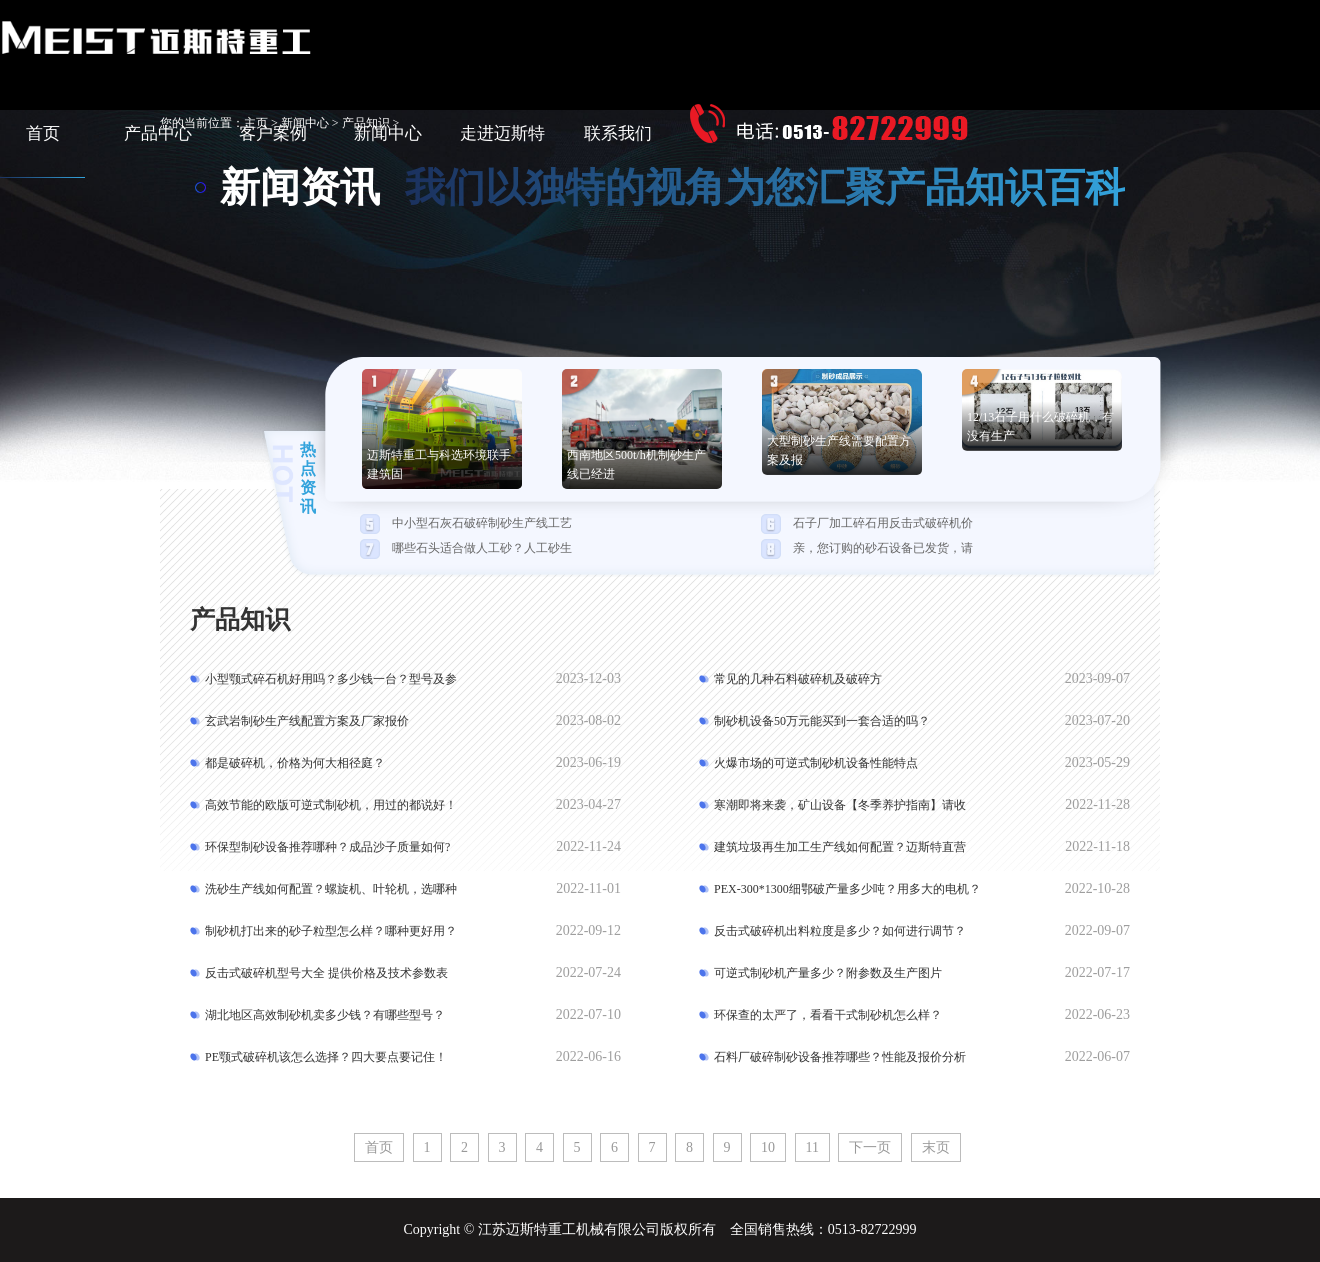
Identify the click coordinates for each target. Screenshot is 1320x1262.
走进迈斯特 (502, 133)
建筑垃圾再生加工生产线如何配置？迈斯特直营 (840, 847)
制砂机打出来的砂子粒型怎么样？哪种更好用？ (331, 931)
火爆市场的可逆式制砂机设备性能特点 (816, 763)
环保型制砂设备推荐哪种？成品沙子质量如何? (327, 847)
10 (768, 1147)
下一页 (870, 1147)
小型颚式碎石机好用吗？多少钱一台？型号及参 (331, 679)
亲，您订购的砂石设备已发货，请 (883, 548)
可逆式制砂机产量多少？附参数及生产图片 (828, 973)
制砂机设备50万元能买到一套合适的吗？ (822, 721)
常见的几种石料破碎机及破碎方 (798, 679)
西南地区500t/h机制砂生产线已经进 (636, 464)
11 (812, 1147)
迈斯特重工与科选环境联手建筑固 (439, 464)
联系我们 (618, 133)
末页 (936, 1147)
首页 (43, 133)
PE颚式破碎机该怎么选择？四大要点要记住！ (326, 1057)
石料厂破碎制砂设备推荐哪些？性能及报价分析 (840, 1057)
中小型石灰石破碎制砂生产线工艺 (482, 523)
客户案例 (273, 133)
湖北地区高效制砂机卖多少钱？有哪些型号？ (325, 1015)
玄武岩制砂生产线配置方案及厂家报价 (307, 721)
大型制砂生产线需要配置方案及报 (839, 450)
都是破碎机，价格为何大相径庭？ (295, 763)
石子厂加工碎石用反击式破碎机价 (883, 523)
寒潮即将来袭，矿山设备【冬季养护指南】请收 (840, 805)
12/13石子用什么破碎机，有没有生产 (1040, 426)
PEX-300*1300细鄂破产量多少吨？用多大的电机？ (847, 889)
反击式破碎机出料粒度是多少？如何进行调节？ (840, 931)
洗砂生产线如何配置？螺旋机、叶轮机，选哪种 (331, 889)
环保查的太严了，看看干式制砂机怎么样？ (828, 1015)
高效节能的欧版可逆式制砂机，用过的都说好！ (331, 805)
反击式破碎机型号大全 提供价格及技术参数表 (326, 973)
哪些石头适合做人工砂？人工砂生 (482, 548)
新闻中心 (388, 133)
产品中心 (158, 133)
